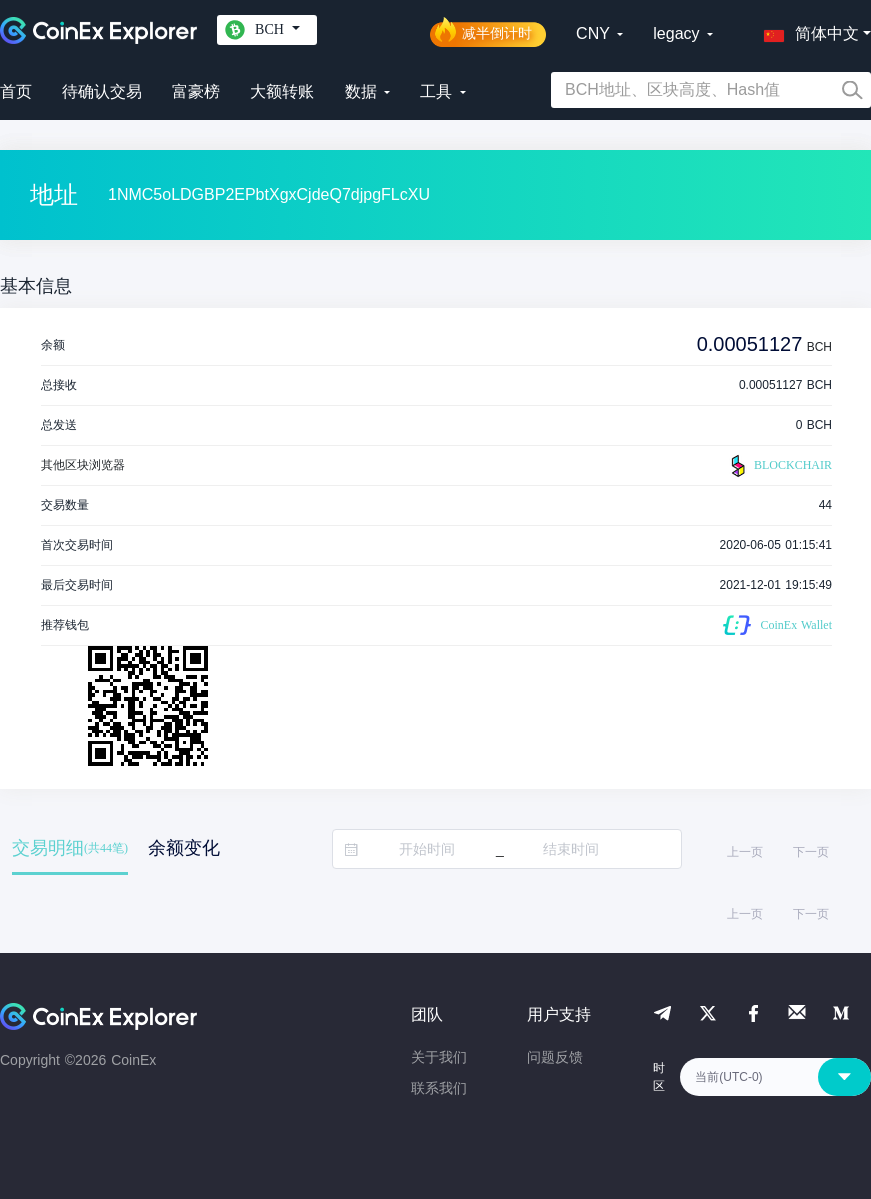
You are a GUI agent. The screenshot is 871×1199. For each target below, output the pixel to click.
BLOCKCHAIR (779, 466)
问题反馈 (555, 1057)
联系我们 (439, 1088)
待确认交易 (102, 91)
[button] (807, 30)
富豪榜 (196, 91)
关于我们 (439, 1057)
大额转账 (282, 91)
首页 (16, 91)
